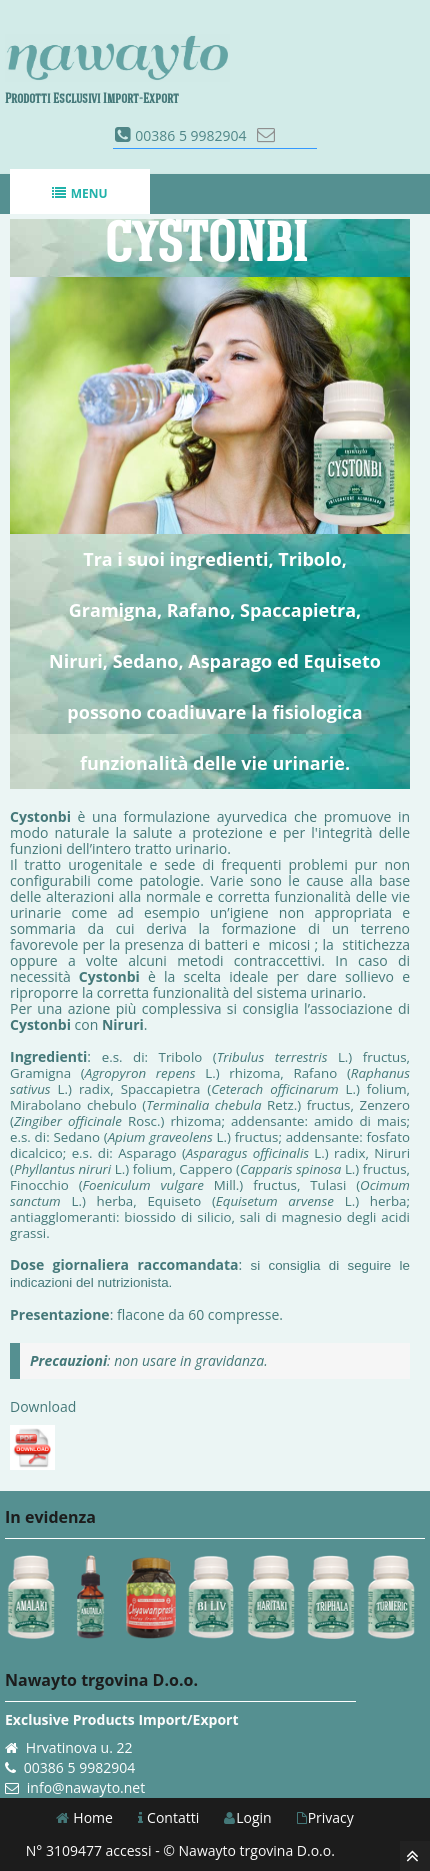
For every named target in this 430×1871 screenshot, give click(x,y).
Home (84, 1817)
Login (247, 1817)
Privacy (325, 1817)
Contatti (168, 1817)
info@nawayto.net (86, 1787)
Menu (79, 193)
